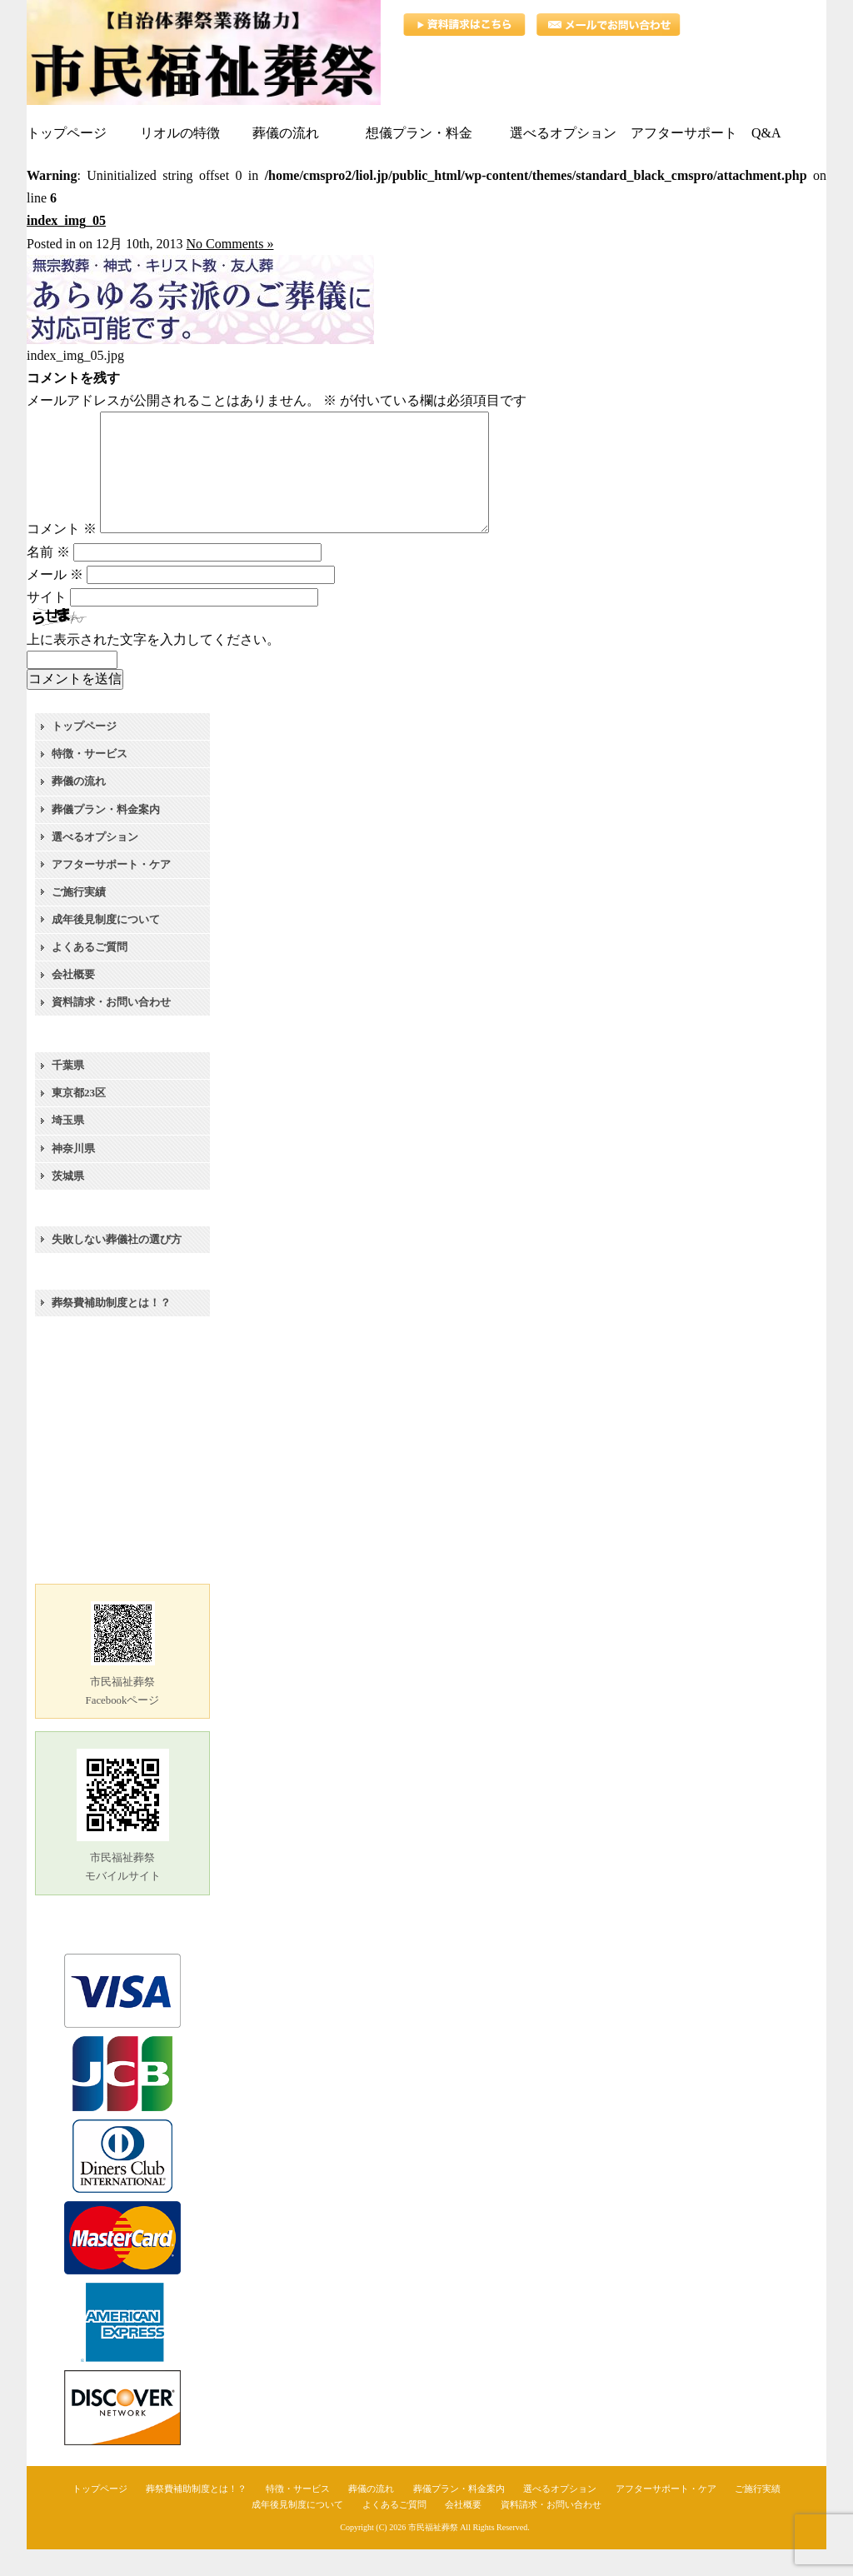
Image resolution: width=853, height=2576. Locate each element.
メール (55, 601)
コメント (62, 555)
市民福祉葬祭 (433, 2554)
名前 (48, 579)
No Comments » (230, 244)
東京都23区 (79, 1119)
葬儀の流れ (79, 807)
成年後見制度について (106, 946)
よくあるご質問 (89, 973)
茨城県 (68, 1202)
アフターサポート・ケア (111, 891)
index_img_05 (66, 220)
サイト (47, 624)
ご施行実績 (79, 918)
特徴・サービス (89, 780)
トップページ (84, 752)
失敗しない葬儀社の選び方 (117, 1266)
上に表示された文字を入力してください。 (153, 666)
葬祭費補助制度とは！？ (111, 1329)
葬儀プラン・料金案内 (106, 836)
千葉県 (68, 1092)
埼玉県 (68, 1147)
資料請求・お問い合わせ (111, 1028)
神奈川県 (73, 1175)
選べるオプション (95, 863)
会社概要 (73, 1001)
